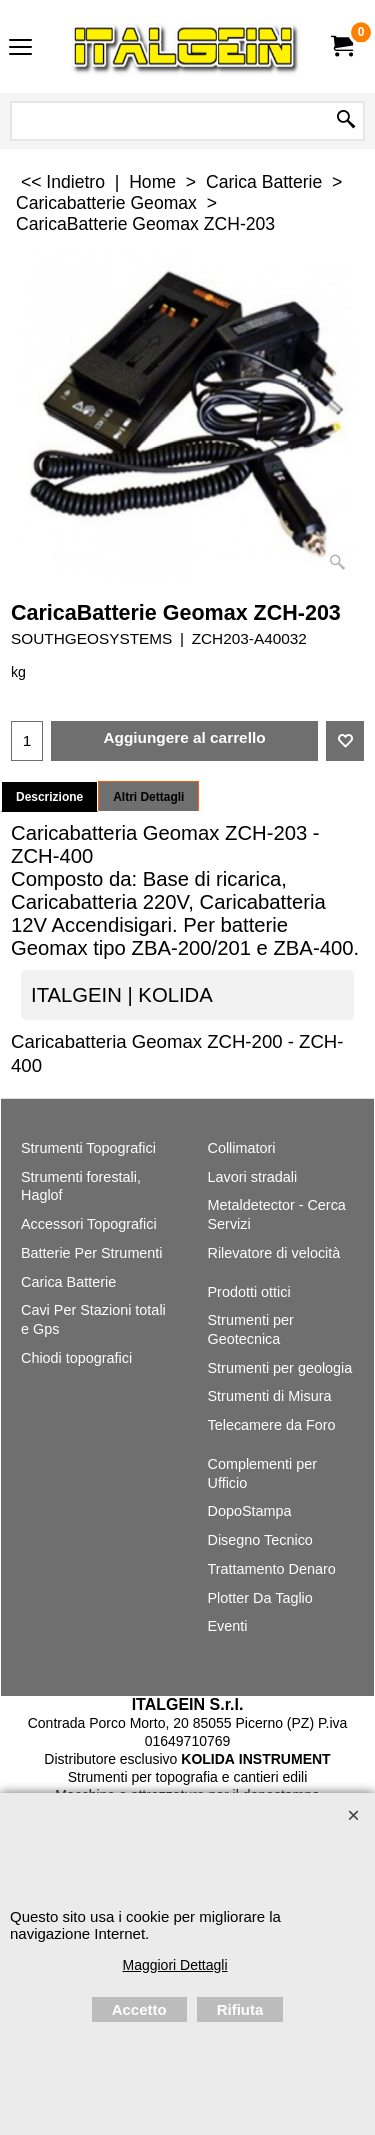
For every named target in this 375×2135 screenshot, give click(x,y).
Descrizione (49, 797)
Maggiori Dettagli (174, 1965)
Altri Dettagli (148, 797)
